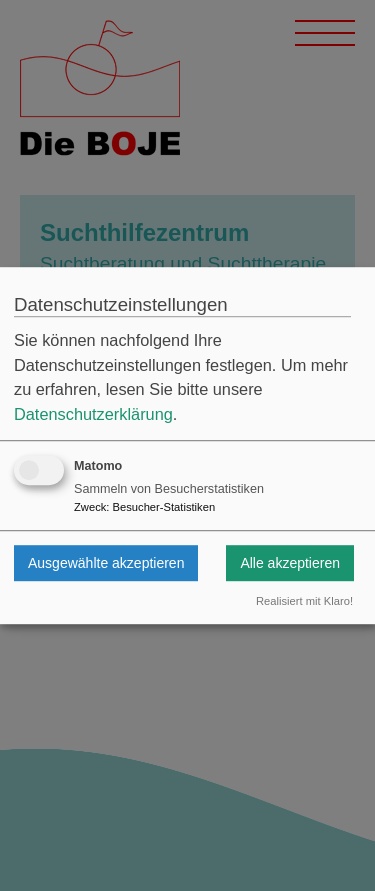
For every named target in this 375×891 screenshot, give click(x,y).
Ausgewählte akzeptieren (106, 563)
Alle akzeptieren (290, 563)
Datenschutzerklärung (93, 414)
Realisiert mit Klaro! (304, 602)
